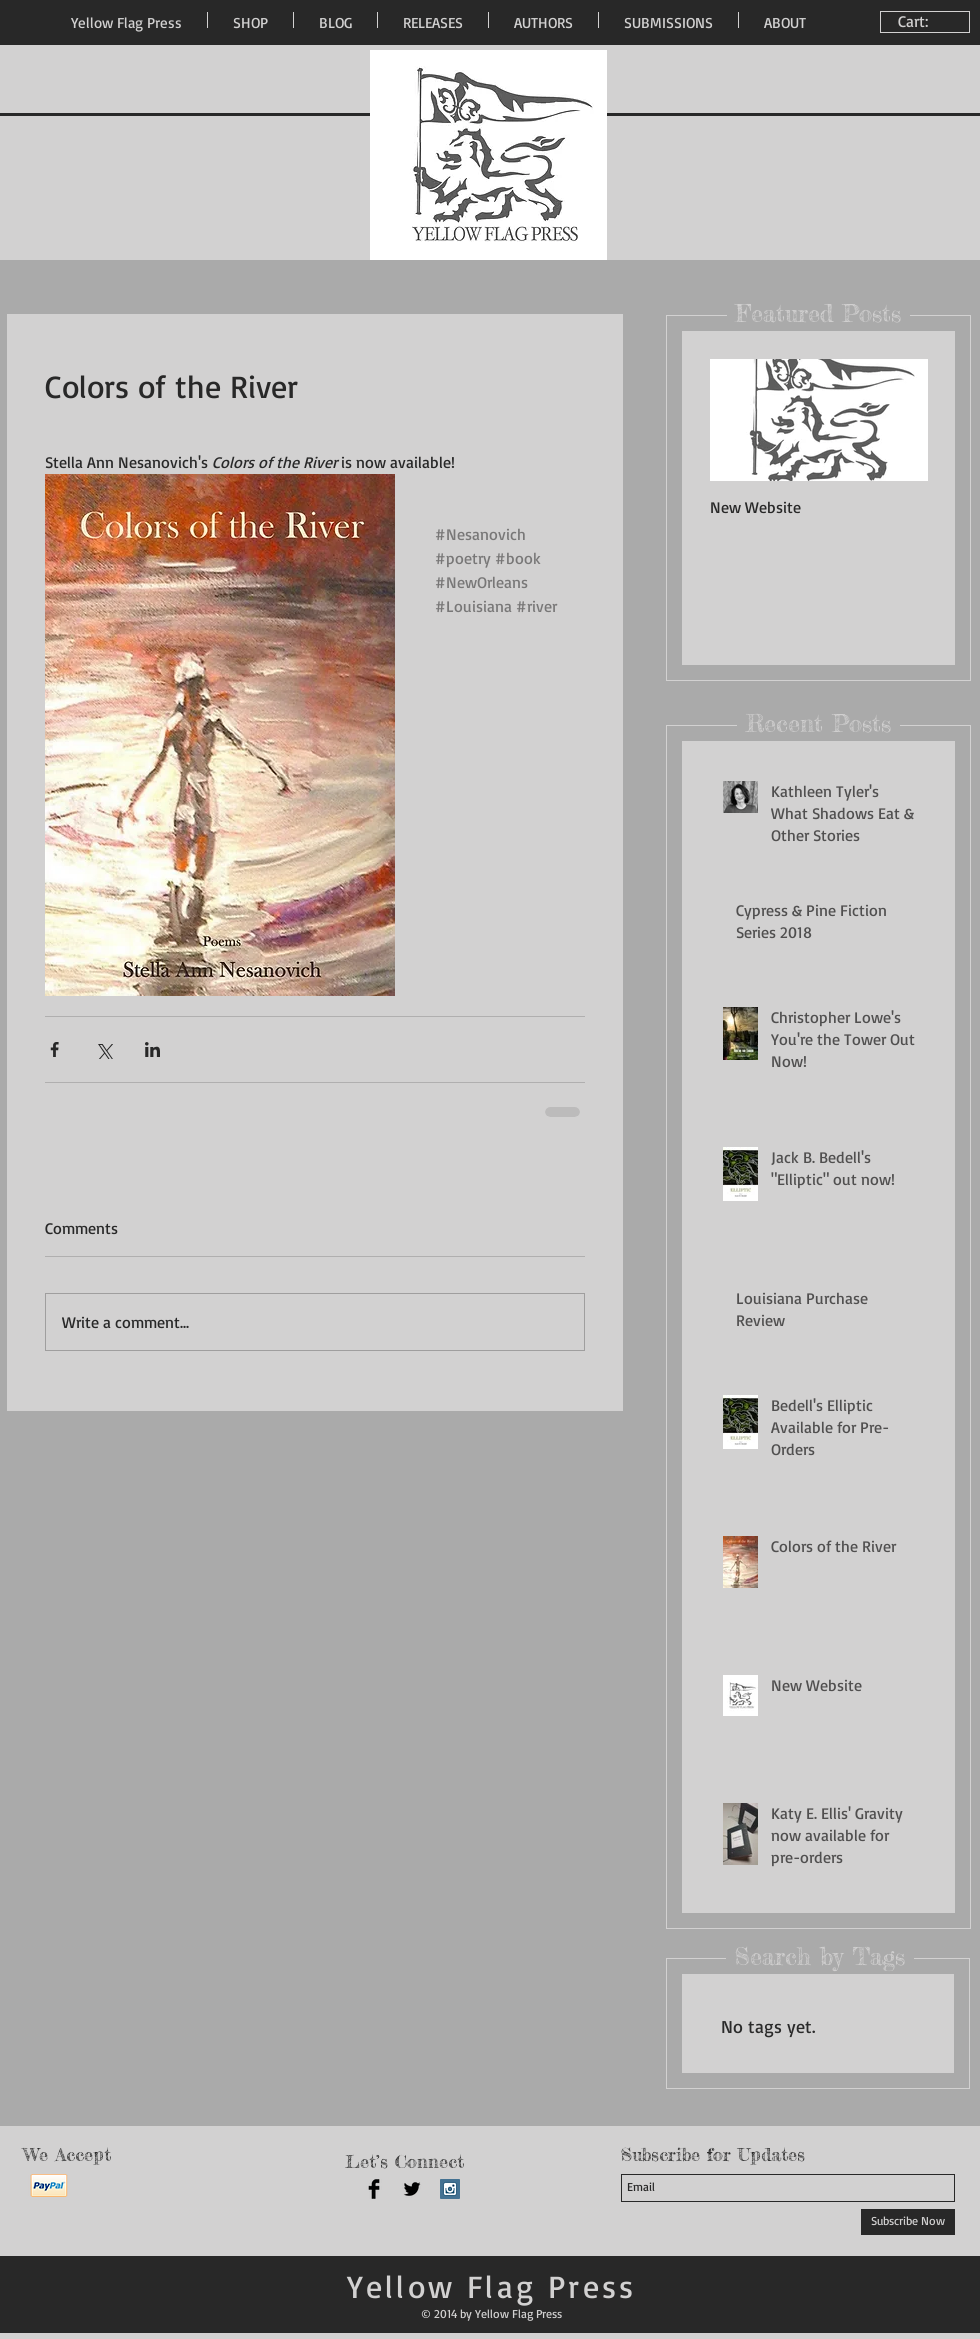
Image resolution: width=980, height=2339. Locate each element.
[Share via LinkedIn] (152, 1049)
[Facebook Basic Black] (374, 2189)
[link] (927, 21)
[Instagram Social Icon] (450, 2189)
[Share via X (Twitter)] (103, 1049)
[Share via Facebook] (54, 1049)
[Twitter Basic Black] (412, 2189)
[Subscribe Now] (908, 2222)
